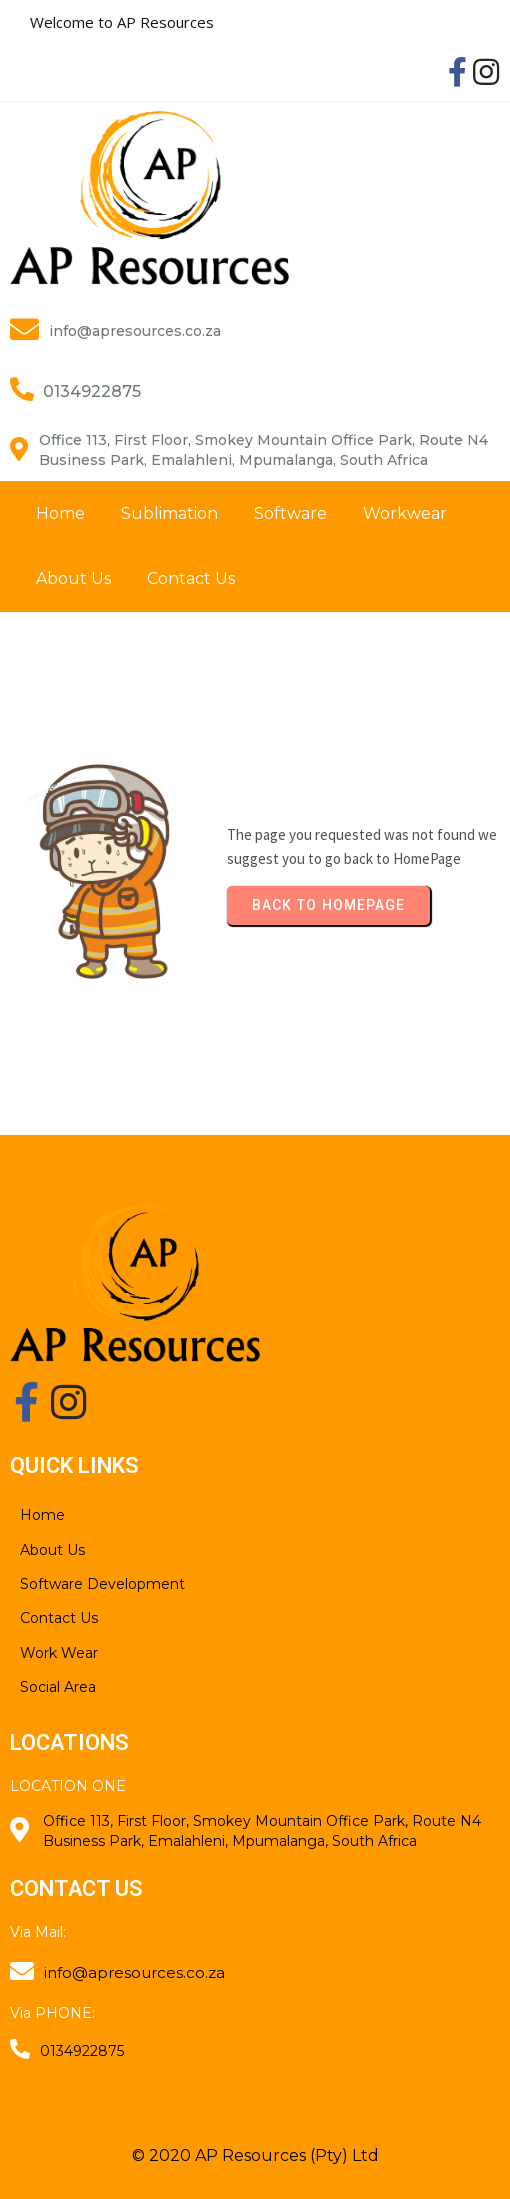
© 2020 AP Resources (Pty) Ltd (255, 2155)
